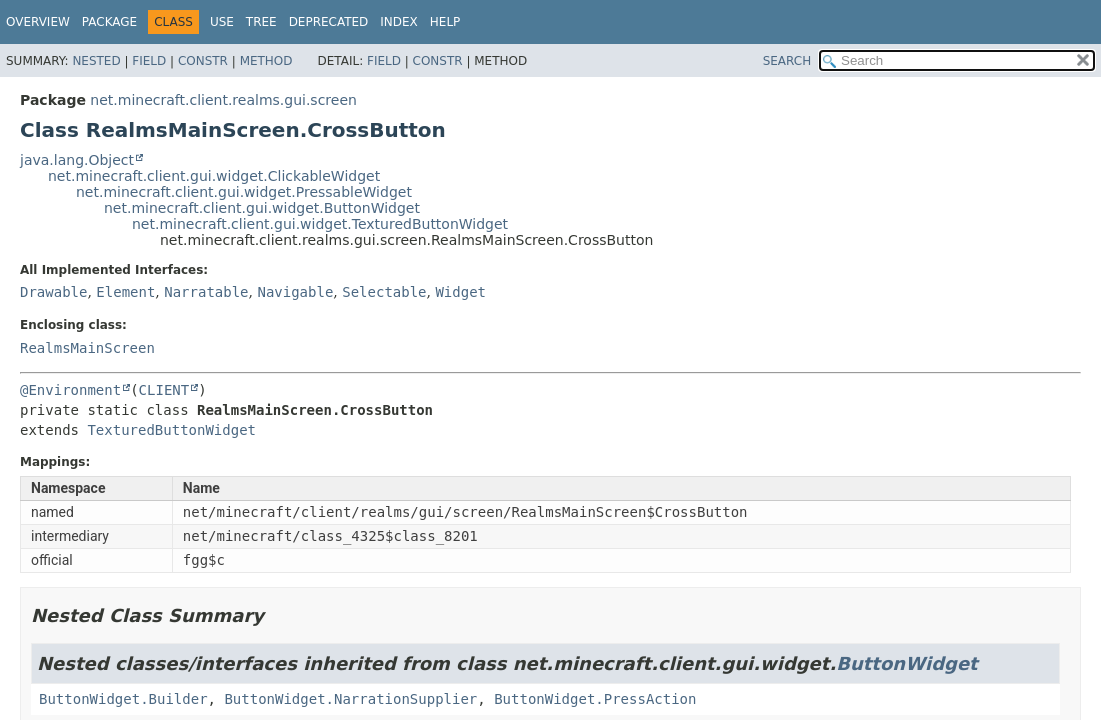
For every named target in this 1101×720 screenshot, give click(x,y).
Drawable (53, 292)
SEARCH (787, 61)
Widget (460, 292)
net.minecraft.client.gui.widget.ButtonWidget (262, 208)
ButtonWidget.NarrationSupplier (350, 699)
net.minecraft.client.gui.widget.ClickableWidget (214, 176)
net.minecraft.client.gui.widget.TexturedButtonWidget (320, 224)
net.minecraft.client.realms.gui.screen (223, 100)
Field (149, 61)
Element (125, 292)
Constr (203, 61)
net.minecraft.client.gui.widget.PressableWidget (244, 192)
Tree (261, 22)
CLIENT (164, 390)
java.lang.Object (77, 160)
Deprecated (329, 22)
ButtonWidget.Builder (123, 699)
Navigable (295, 292)
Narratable (206, 292)
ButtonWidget (906, 663)
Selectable (384, 292)
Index (399, 22)
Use (222, 22)
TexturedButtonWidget (171, 430)
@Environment (70, 390)
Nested (96, 61)
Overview (38, 22)
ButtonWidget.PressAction (595, 699)
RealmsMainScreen (87, 348)
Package (109, 22)
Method (266, 61)
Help (445, 22)
